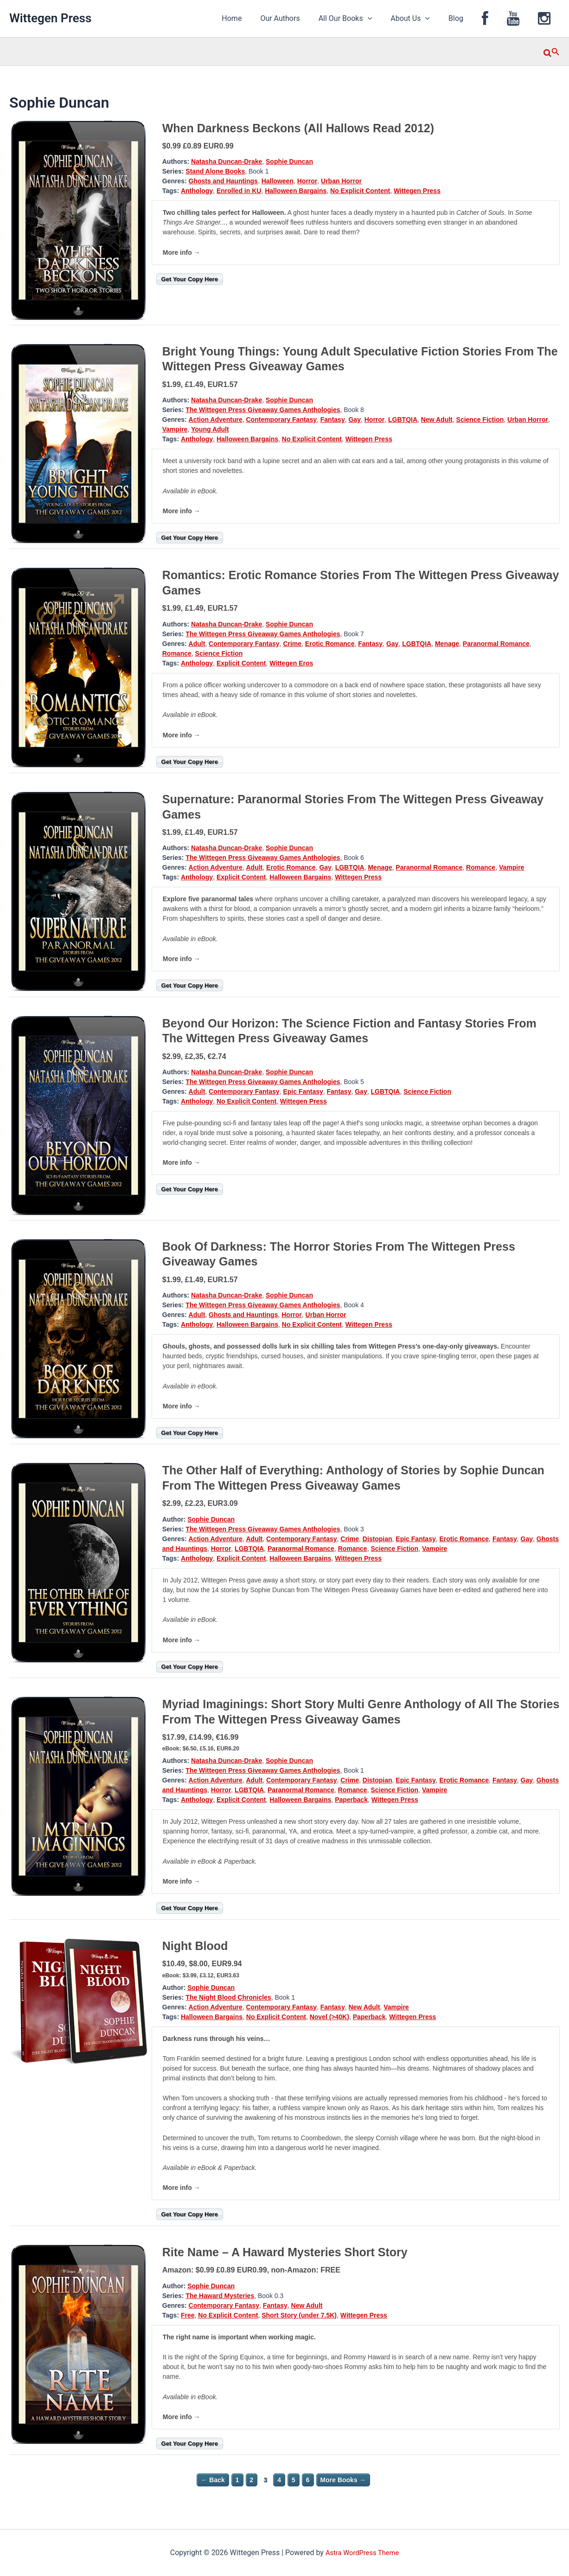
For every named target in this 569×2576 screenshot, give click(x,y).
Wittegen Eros (291, 663)
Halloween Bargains (295, 190)
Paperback (351, 1799)
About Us (427, 18)
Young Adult (210, 429)
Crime (292, 643)
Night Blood (195, 1945)
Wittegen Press (50, 18)
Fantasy (332, 419)
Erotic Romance (330, 643)
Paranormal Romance (496, 643)
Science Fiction (480, 419)
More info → (181, 252)
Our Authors (304, 18)
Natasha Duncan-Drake (226, 161)
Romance (177, 653)
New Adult (437, 419)
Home (259, 18)
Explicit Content (241, 663)
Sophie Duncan (289, 161)
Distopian (377, 1539)
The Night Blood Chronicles (228, 1997)
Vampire (174, 429)
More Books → (343, 2480)
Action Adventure (216, 419)
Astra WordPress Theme (362, 2552)
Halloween (278, 181)
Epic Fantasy (303, 1091)
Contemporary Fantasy (281, 419)
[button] (551, 51)
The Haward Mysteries (219, 2295)
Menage (447, 643)
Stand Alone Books (215, 171)
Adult (197, 643)
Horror (307, 181)
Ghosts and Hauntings (223, 181)
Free (188, 2315)
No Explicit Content (360, 190)
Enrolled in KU (239, 190)
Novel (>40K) (329, 2017)
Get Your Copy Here (189, 279)
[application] (388, 18)
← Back (212, 2480)
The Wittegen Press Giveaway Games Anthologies (262, 409)
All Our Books (366, 18)
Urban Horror (341, 181)
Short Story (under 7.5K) (299, 2315)
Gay (354, 419)
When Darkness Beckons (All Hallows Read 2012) (298, 128)
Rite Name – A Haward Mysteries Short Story (285, 2252)
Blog (468, 18)
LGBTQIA (402, 419)
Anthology (197, 190)
